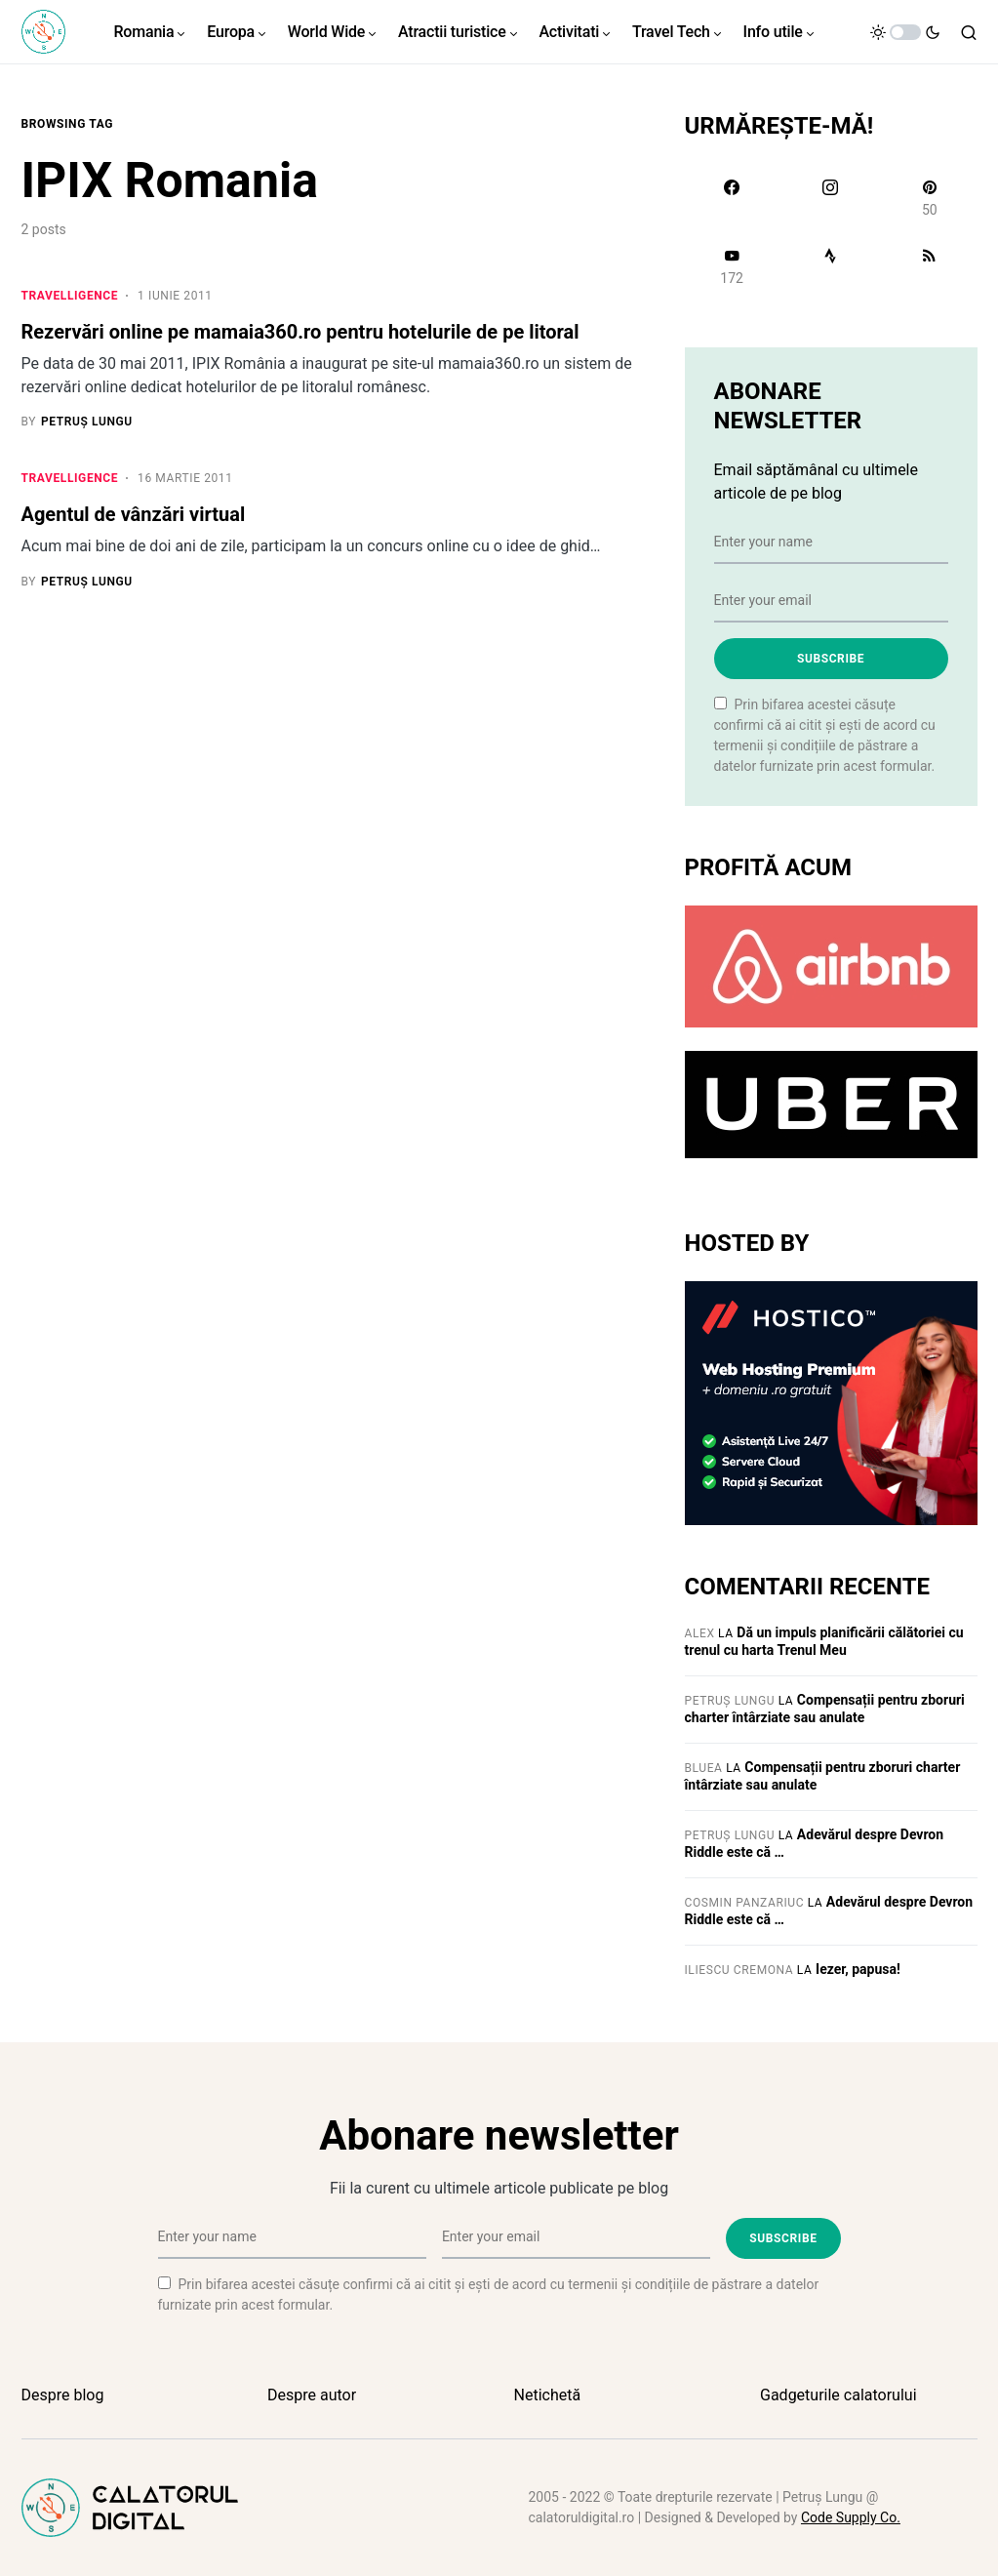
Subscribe (830, 658)
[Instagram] (830, 198)
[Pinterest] (929, 198)
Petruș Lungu (730, 1701)
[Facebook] (732, 198)
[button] (905, 32)
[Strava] (830, 266)
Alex (700, 1633)
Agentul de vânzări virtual (133, 516)
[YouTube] (732, 266)
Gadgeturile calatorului (838, 2395)
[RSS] (929, 266)
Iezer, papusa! (858, 1969)
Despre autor (311, 2395)
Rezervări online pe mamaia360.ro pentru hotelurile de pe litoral (300, 331)
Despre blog (62, 2395)
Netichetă (547, 2395)
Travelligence (70, 295)
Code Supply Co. (850, 2517)
